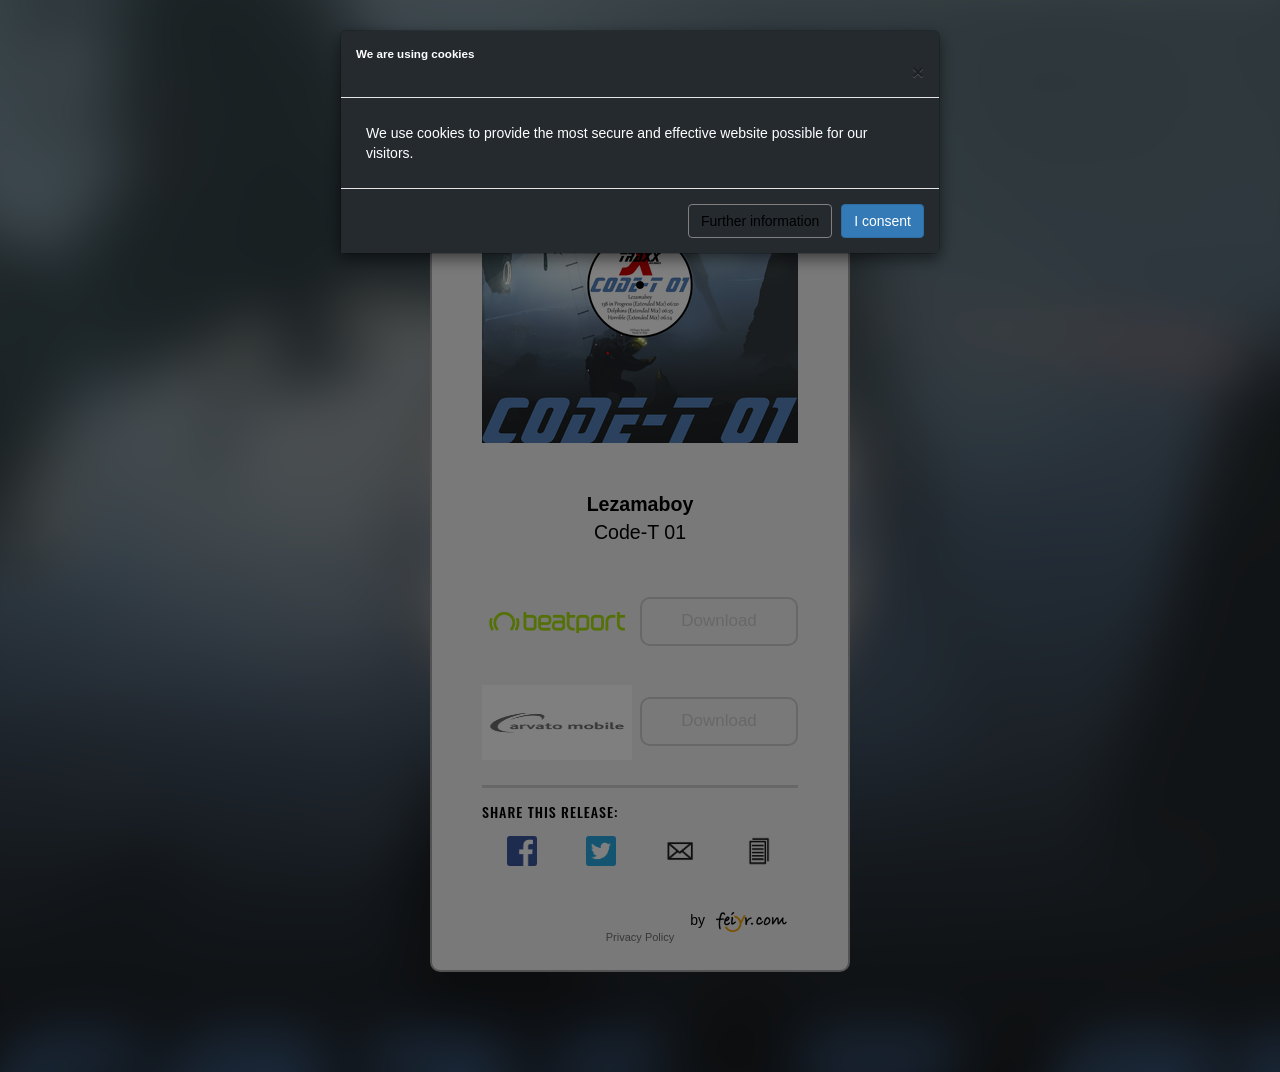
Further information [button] (760, 221)
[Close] (918, 71)
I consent (882, 221)
